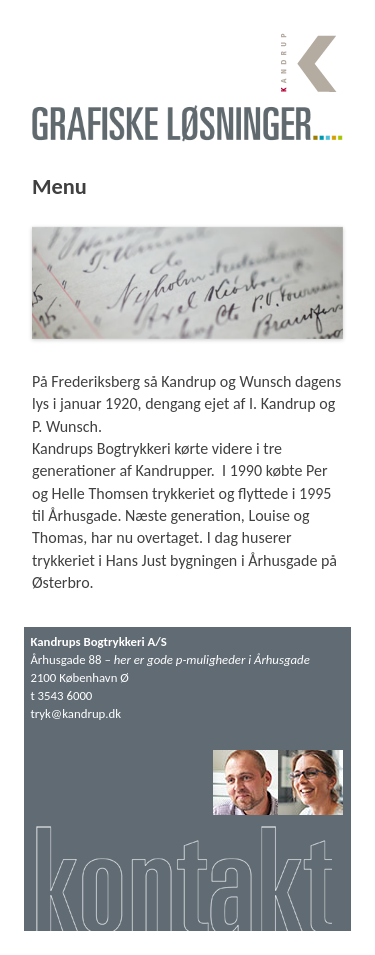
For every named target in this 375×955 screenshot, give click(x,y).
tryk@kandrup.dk (75, 713)
